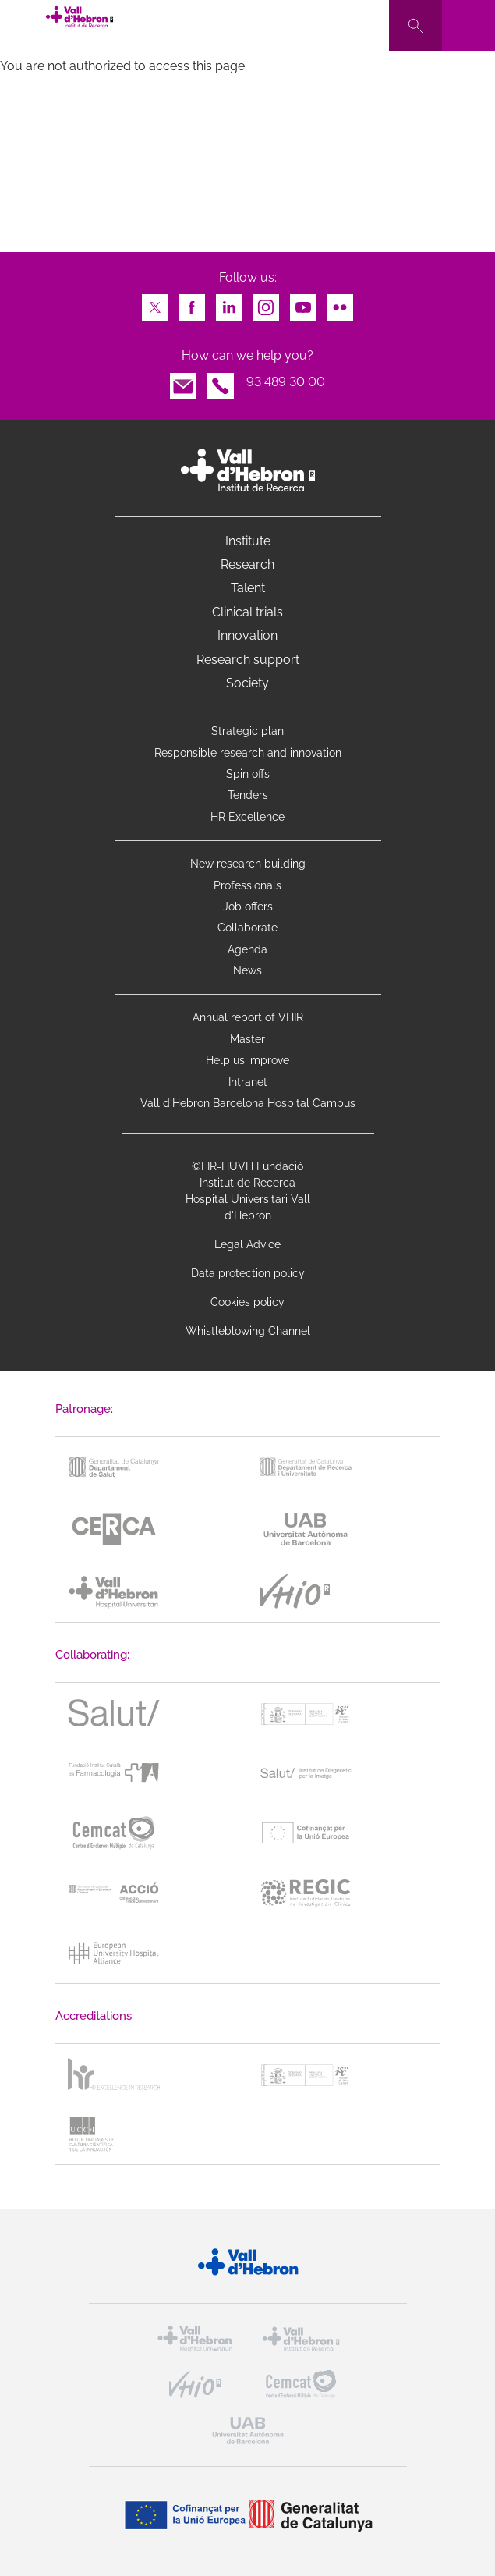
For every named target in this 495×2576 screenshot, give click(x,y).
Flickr (340, 303)
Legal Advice (247, 1244)
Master (247, 1039)
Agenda (247, 949)
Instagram (266, 303)
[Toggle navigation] (468, 25)
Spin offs (248, 774)
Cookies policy (247, 1302)
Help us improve (247, 1060)
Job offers (248, 906)
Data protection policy (248, 1273)
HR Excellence (247, 817)
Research (247, 564)
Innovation (247, 635)
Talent (248, 587)
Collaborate (247, 927)
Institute (247, 541)
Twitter (155, 303)
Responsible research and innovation (247, 753)
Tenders (248, 795)
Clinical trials (247, 612)
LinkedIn (229, 303)
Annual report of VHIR (248, 1017)
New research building (248, 863)
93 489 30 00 (285, 381)
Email (183, 381)
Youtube (303, 303)
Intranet (247, 1082)
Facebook (192, 303)
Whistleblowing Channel (248, 1331)
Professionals (247, 885)
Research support (247, 659)
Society (247, 683)
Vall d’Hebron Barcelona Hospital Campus (247, 1103)
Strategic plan (247, 731)
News (247, 970)
